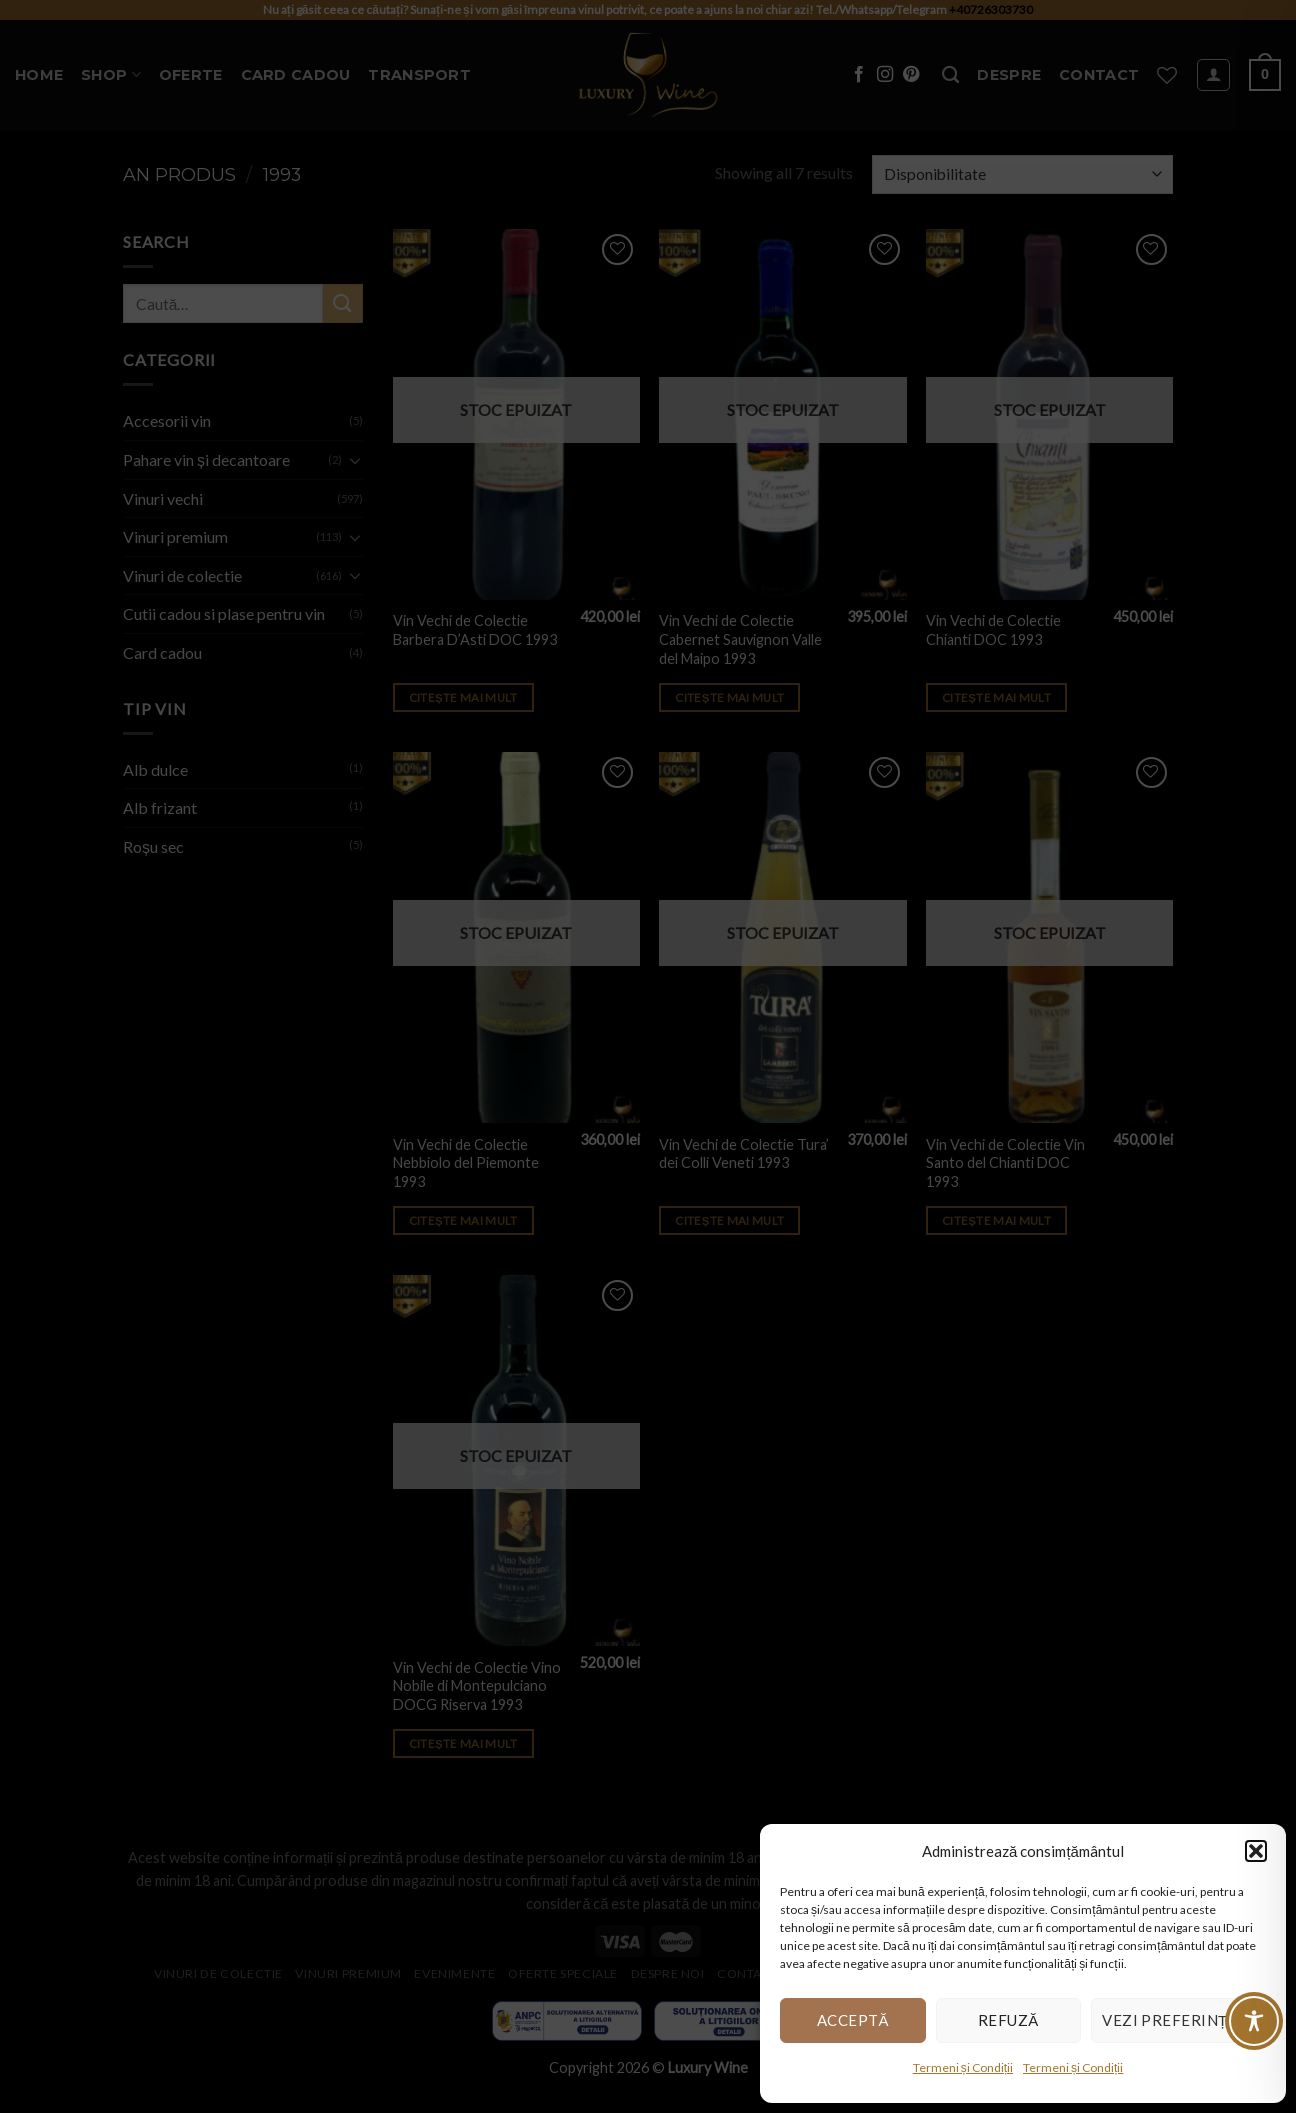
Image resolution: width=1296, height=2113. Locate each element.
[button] (1256, 1851)
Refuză (1008, 2020)
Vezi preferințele (1178, 2020)
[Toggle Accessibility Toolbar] (1254, 2021)
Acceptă (853, 2020)
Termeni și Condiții (963, 2067)
